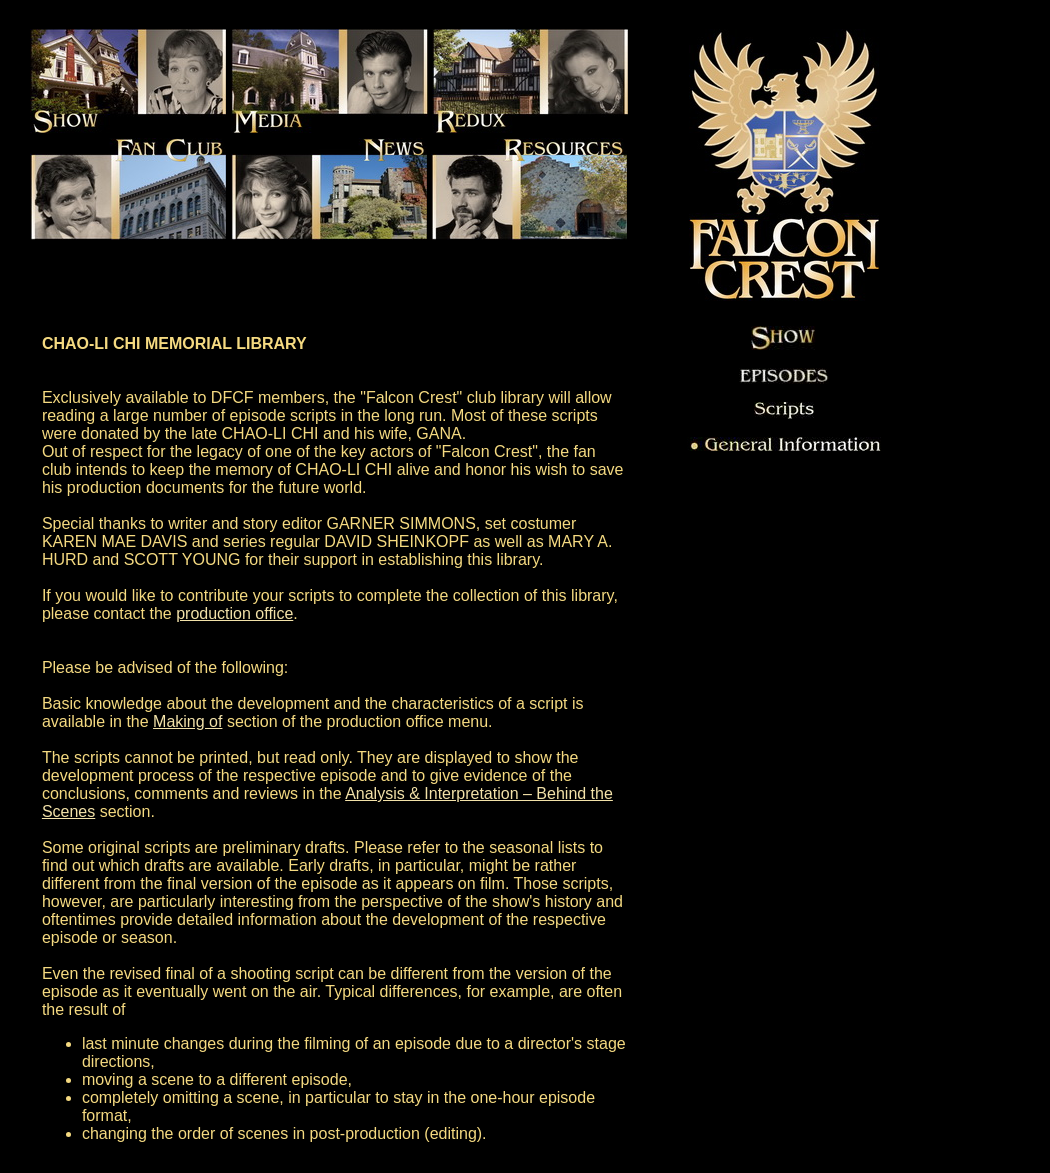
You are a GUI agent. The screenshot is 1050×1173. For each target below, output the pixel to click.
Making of (187, 721)
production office (234, 613)
